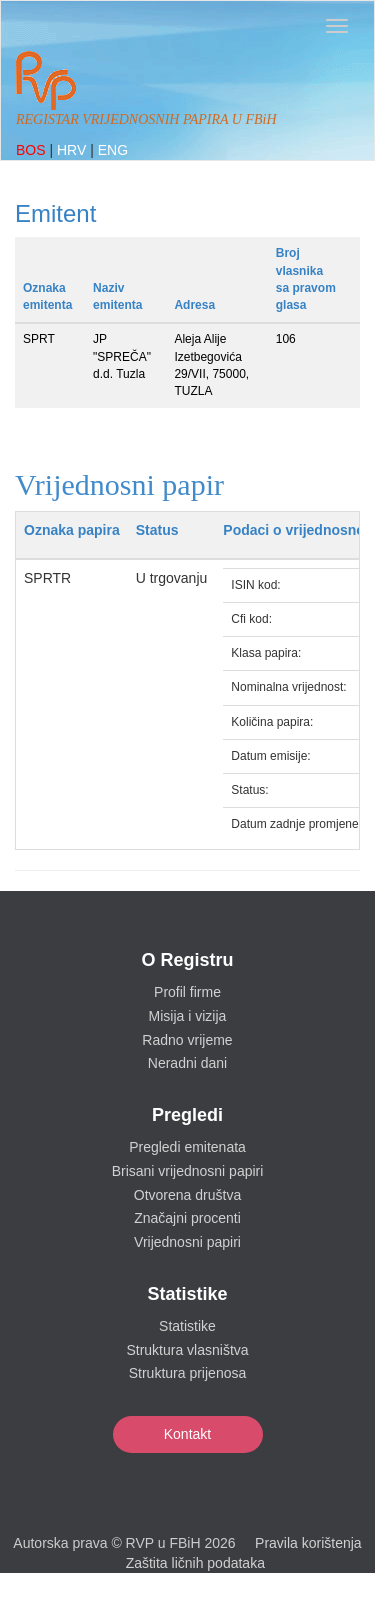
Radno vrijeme (187, 1040)
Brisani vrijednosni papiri (188, 1171)
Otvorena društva (187, 1195)
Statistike (187, 1326)
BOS (32, 150)
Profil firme (187, 992)
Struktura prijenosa (188, 1373)
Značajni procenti (187, 1218)
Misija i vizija (188, 1016)
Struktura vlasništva (187, 1350)
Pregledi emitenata (187, 1147)
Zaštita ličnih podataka (195, 1563)
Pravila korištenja (308, 1543)
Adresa (194, 305)
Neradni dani (187, 1063)
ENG (113, 150)
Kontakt (187, 1434)
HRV (73, 150)
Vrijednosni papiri (187, 1242)
